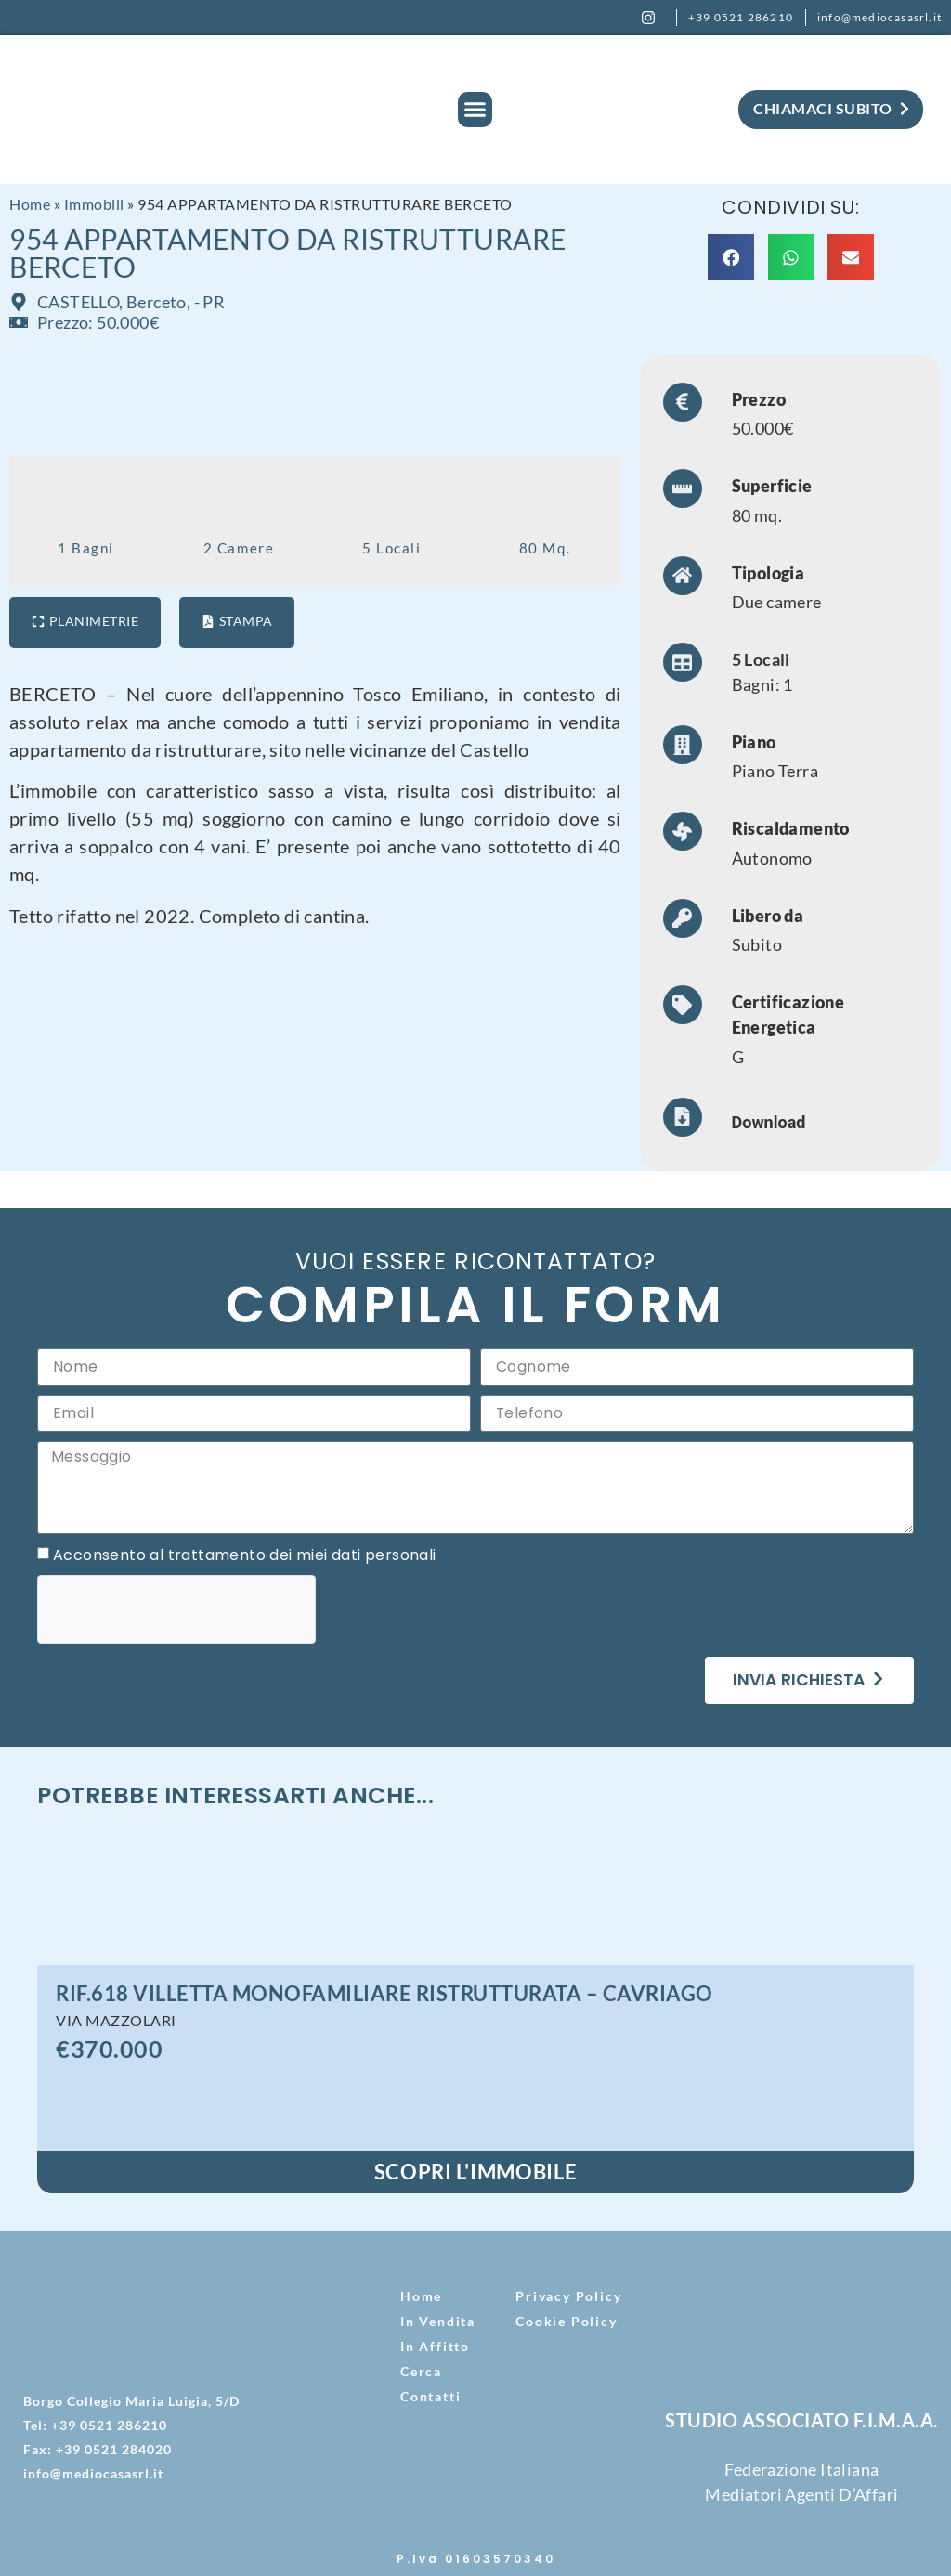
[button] (475, 109)
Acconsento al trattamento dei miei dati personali (244, 1556)
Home (29, 204)
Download (769, 1122)
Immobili (94, 204)
